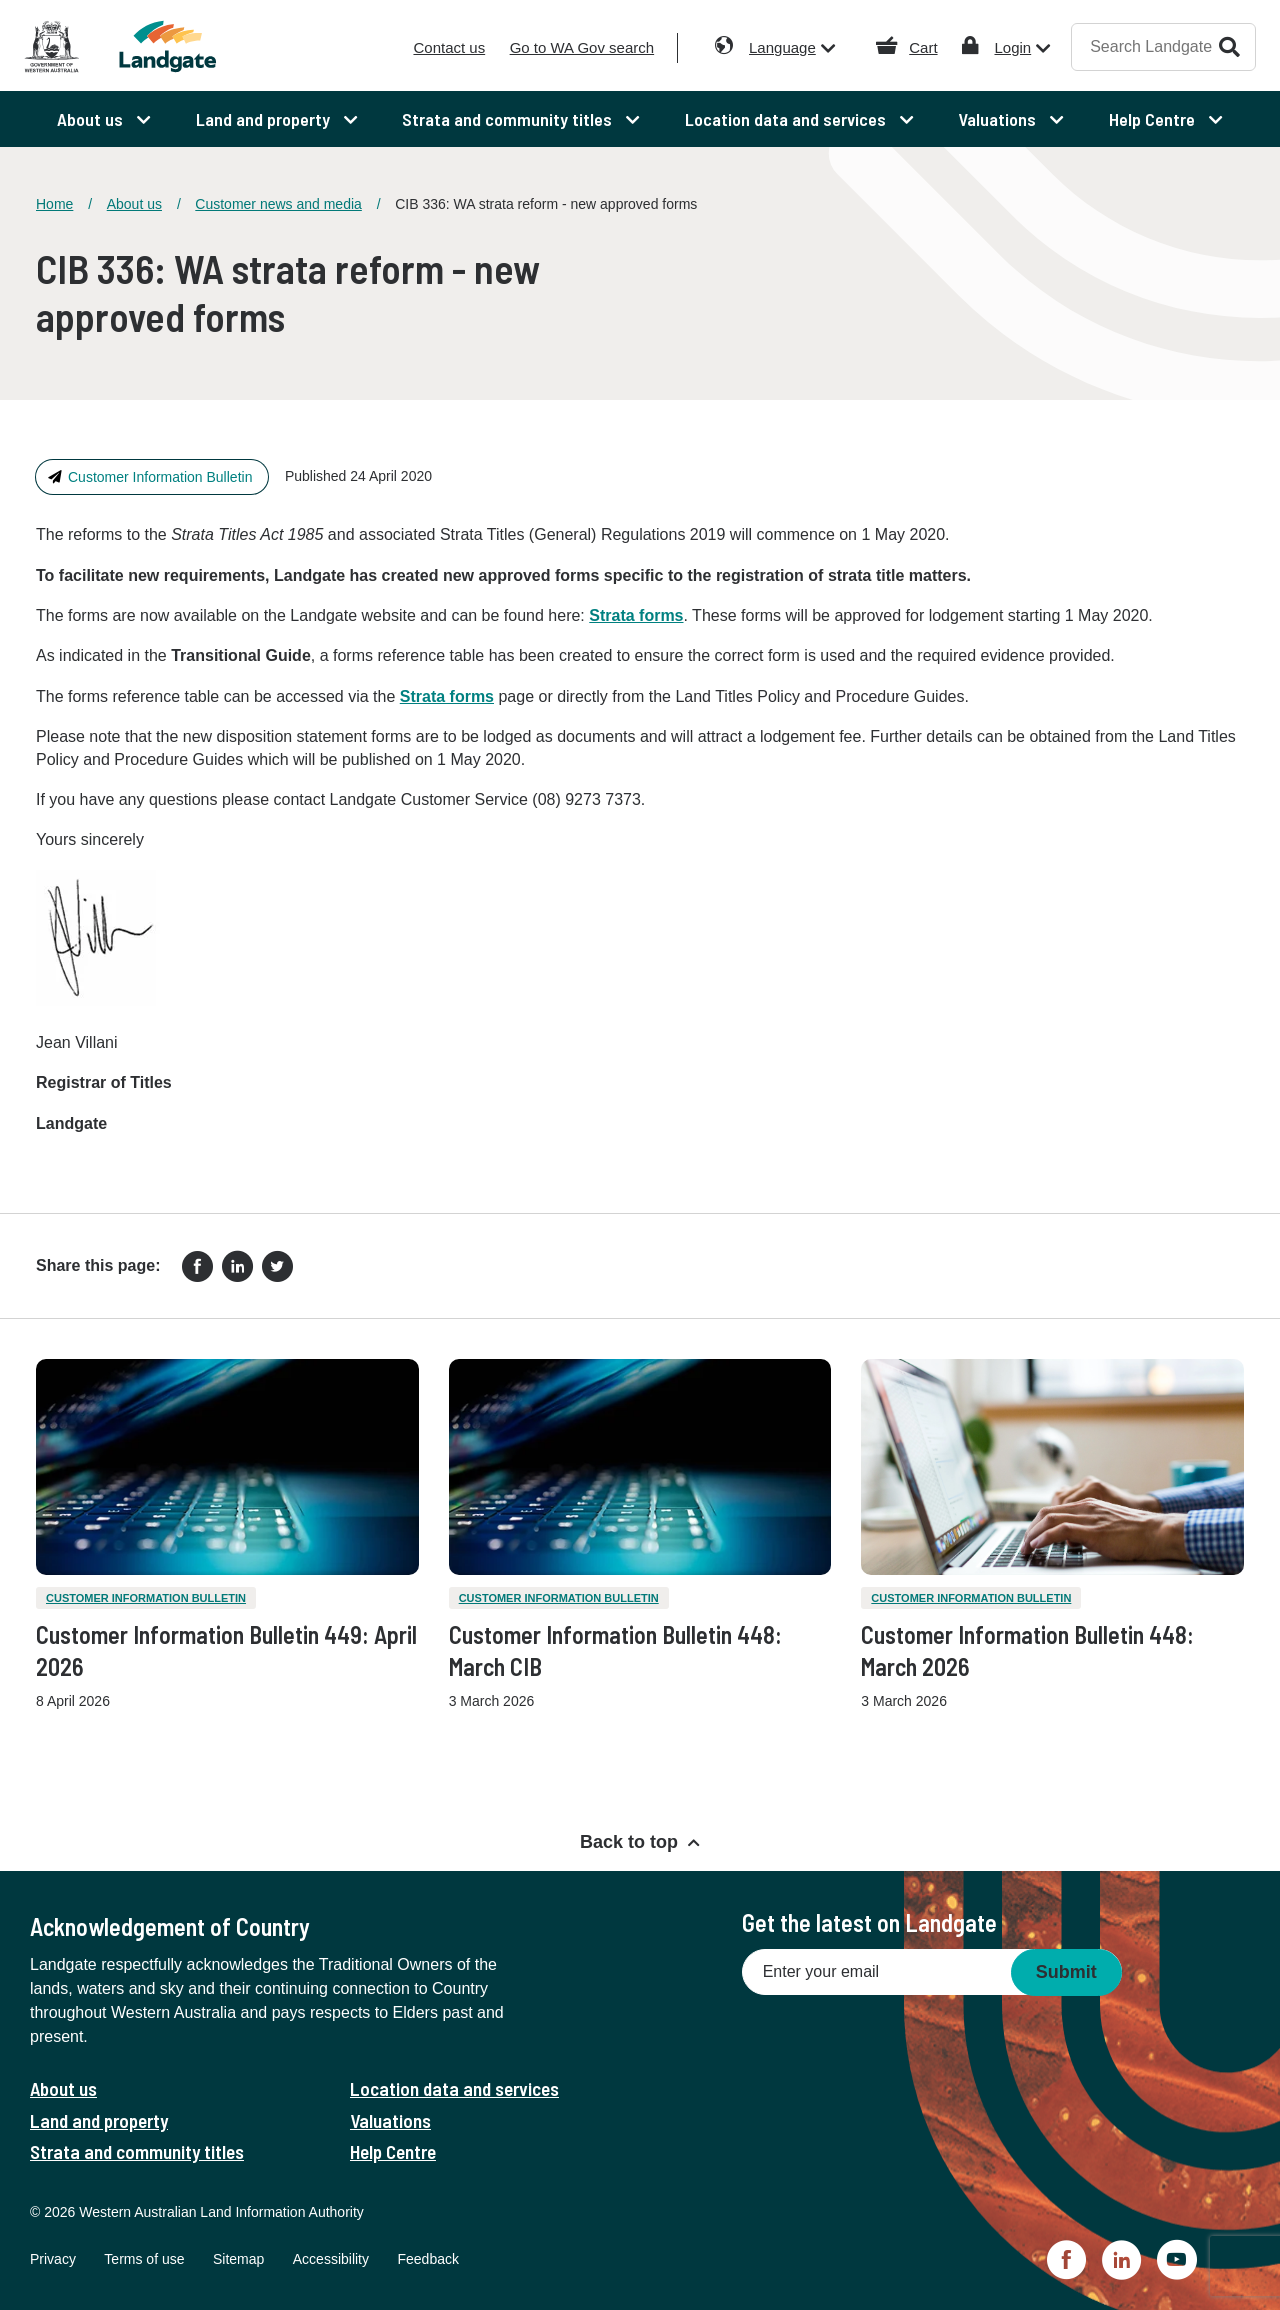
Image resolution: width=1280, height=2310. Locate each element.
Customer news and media (278, 204)
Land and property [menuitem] (265, 119)
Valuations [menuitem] (999, 119)
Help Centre (393, 2151)
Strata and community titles (137, 2151)
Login (1012, 47)
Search (1229, 46)
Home (54, 204)
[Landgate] (178, 46)
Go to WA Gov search (582, 47)
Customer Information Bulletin (160, 477)
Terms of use (144, 2259)
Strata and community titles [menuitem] (509, 119)
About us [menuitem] (92, 119)
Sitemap (238, 2259)
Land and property (99, 2120)
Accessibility (331, 2259)
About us (134, 204)
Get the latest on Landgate (869, 1922)
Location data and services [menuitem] (787, 119)
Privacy (53, 2259)
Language (782, 47)
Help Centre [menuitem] (1154, 119)
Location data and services (454, 2088)
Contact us (449, 47)
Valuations (390, 2120)
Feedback (427, 2259)
